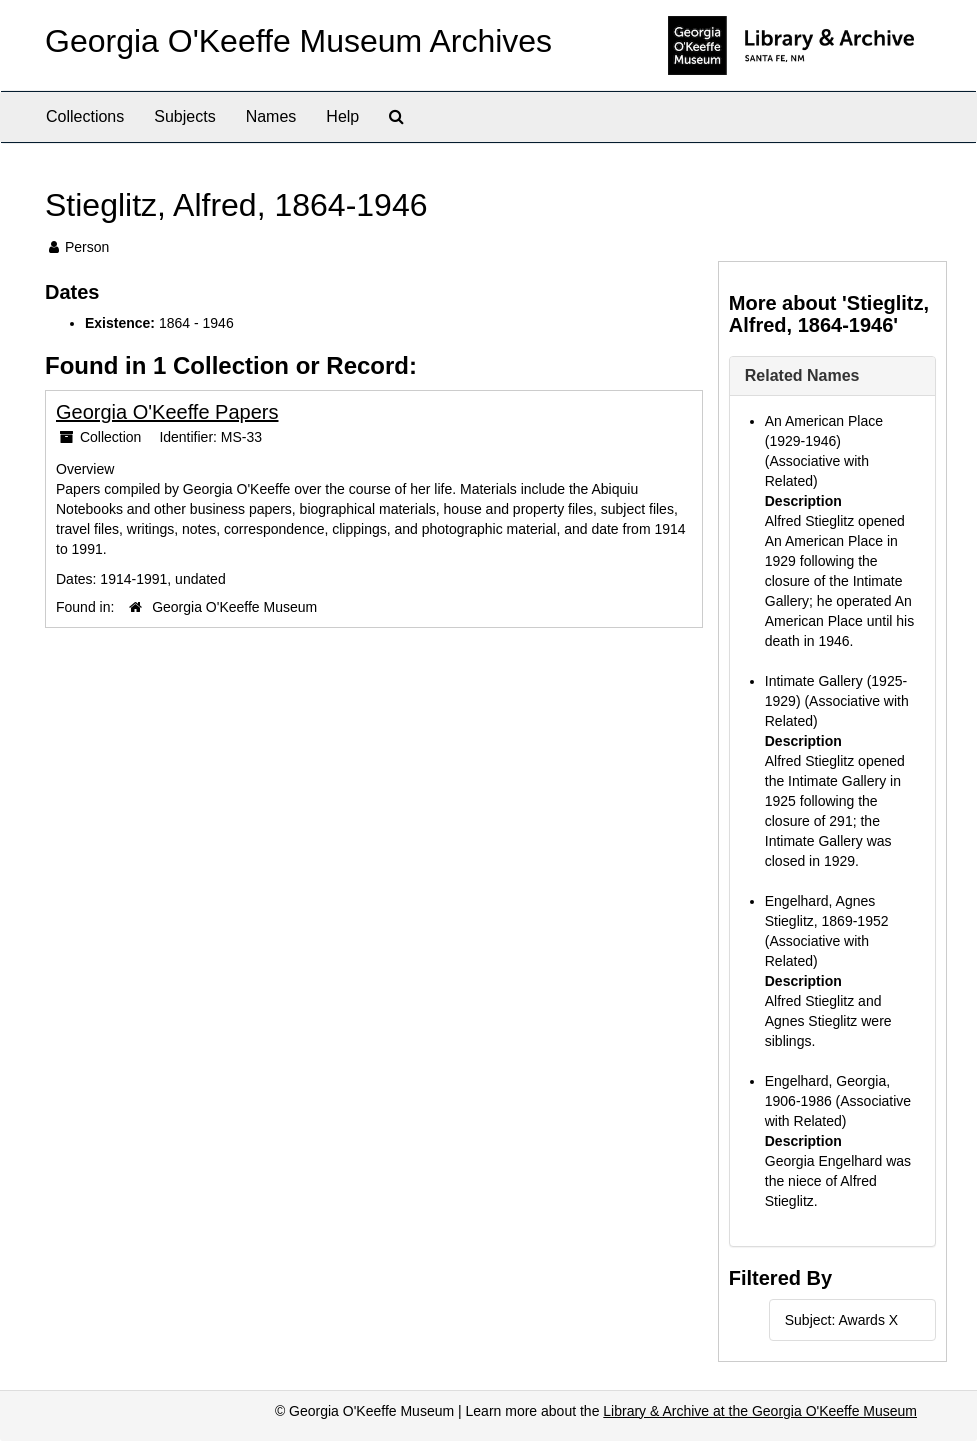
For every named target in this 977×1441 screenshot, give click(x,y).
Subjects (184, 116)
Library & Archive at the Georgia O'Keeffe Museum (760, 1411)
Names (271, 116)
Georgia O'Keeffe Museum (234, 607)
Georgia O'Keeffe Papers (167, 412)
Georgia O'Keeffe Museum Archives (298, 41)
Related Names (802, 375)
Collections (85, 116)
